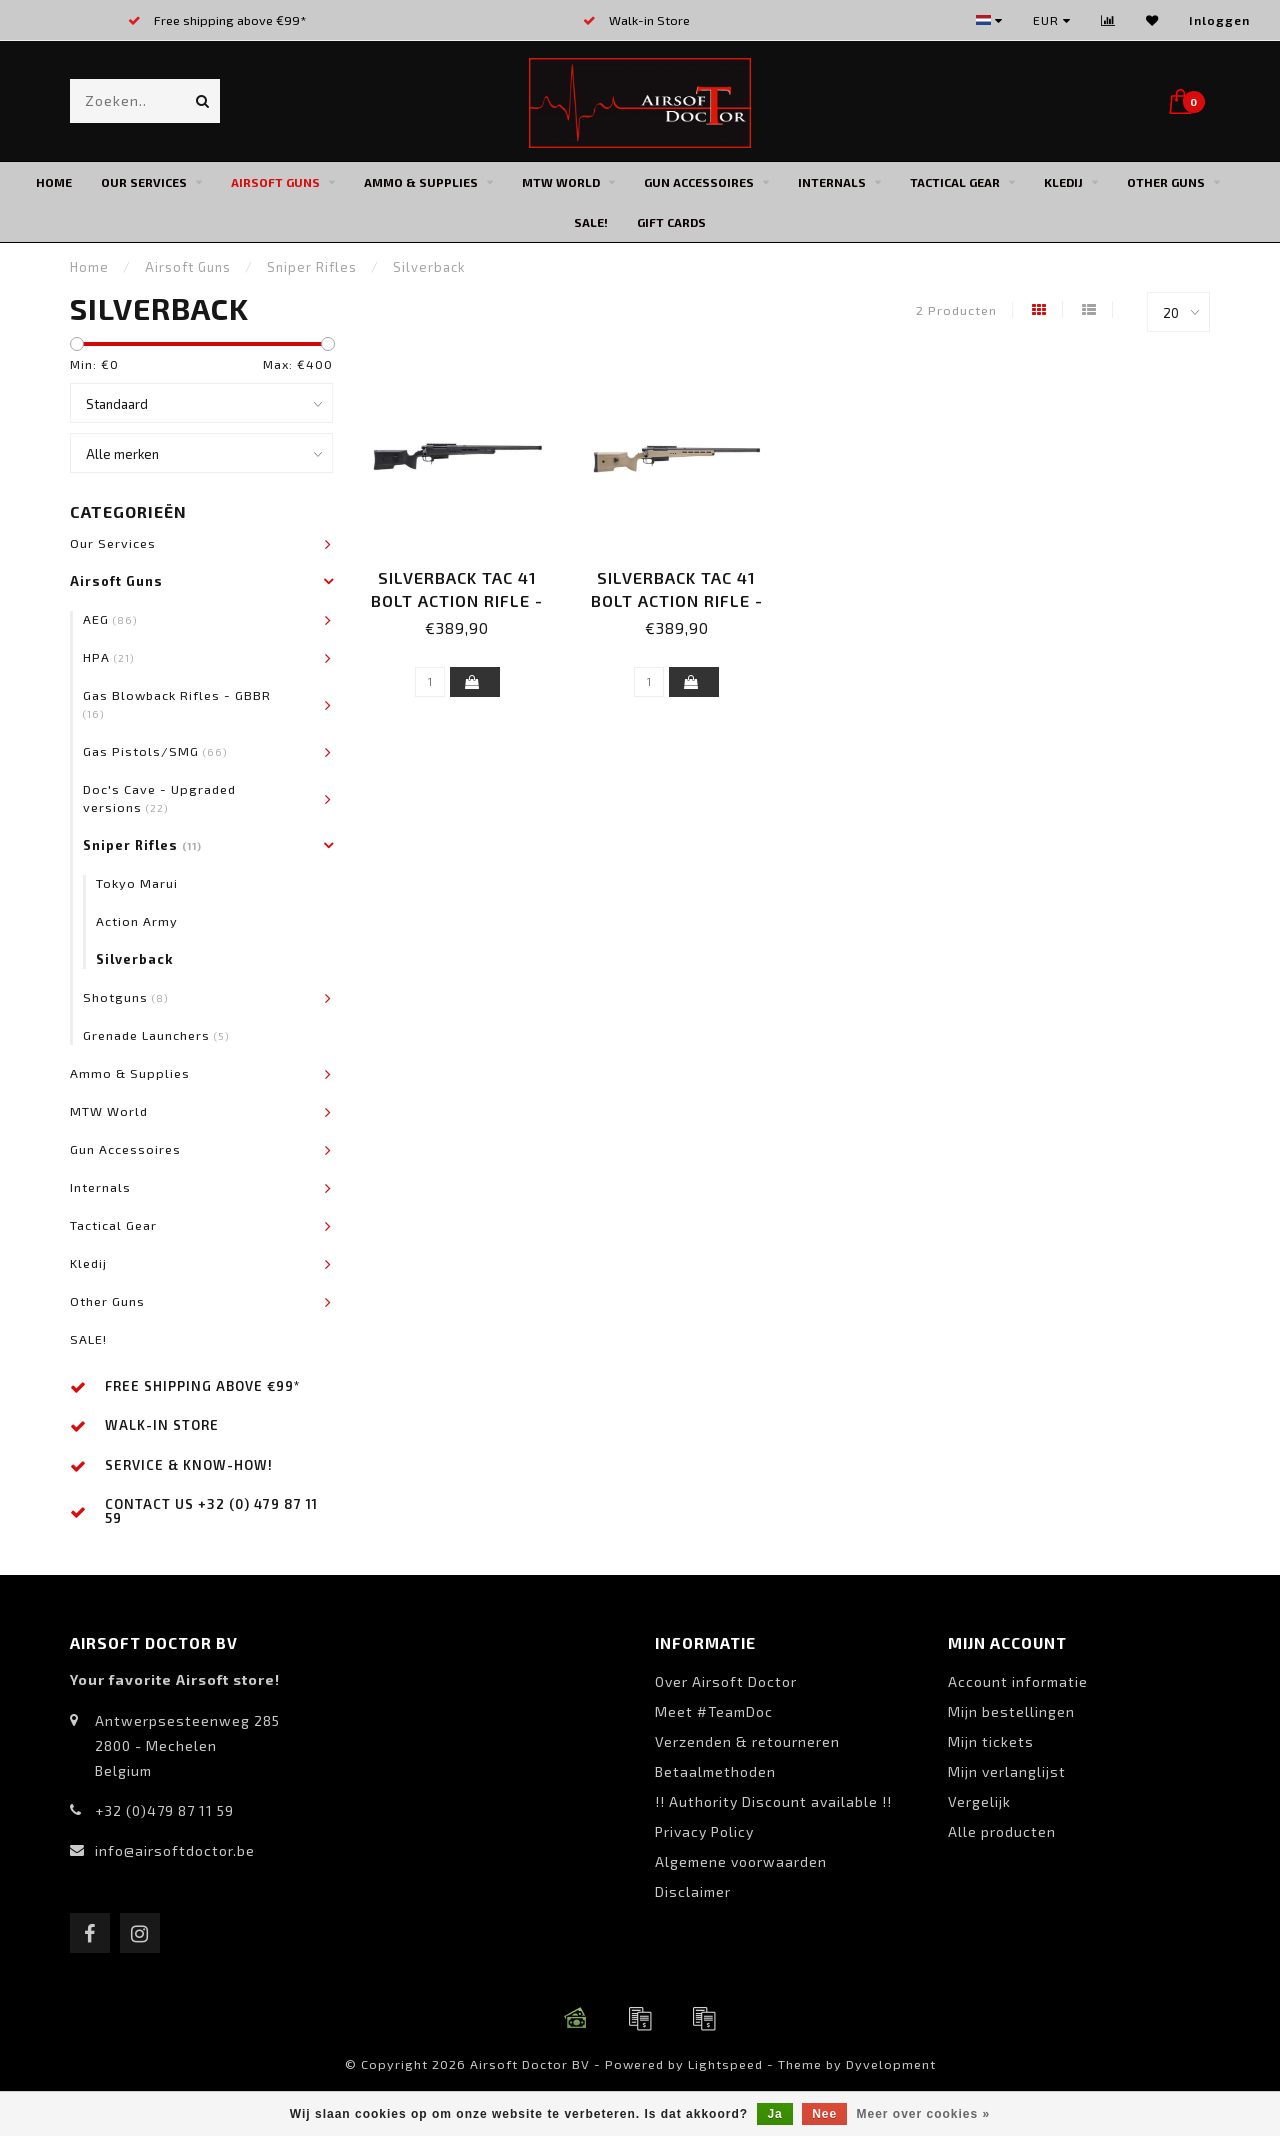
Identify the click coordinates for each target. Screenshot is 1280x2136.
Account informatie (1018, 1681)
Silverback (135, 959)
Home (54, 182)
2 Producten (956, 310)
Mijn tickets (991, 1741)
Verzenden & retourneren (747, 1741)
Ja (774, 2114)
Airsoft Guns (275, 182)
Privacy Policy (704, 1831)
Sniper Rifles (142, 845)
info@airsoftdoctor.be (175, 1850)
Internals (832, 182)
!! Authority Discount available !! (773, 1801)
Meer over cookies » (924, 2114)
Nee (824, 2114)
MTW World (561, 182)
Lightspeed (725, 2064)
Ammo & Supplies (421, 182)
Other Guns (1166, 182)
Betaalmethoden (715, 1771)
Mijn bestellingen (1011, 1711)
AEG (110, 619)
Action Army (137, 921)
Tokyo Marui (137, 883)
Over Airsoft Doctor (726, 1681)
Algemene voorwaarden (741, 1861)
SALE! (591, 222)
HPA (109, 657)
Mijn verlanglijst (1007, 1771)
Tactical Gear (955, 182)
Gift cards (671, 222)
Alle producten (1002, 1831)
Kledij (1063, 182)
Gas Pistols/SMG (155, 751)
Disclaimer (693, 1891)
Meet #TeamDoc (714, 1711)
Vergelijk (979, 1801)
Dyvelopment (891, 2064)
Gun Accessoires (699, 182)
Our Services (144, 182)
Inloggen (1219, 20)
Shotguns (126, 997)
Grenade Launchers (156, 1035)
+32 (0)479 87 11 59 (164, 1810)
